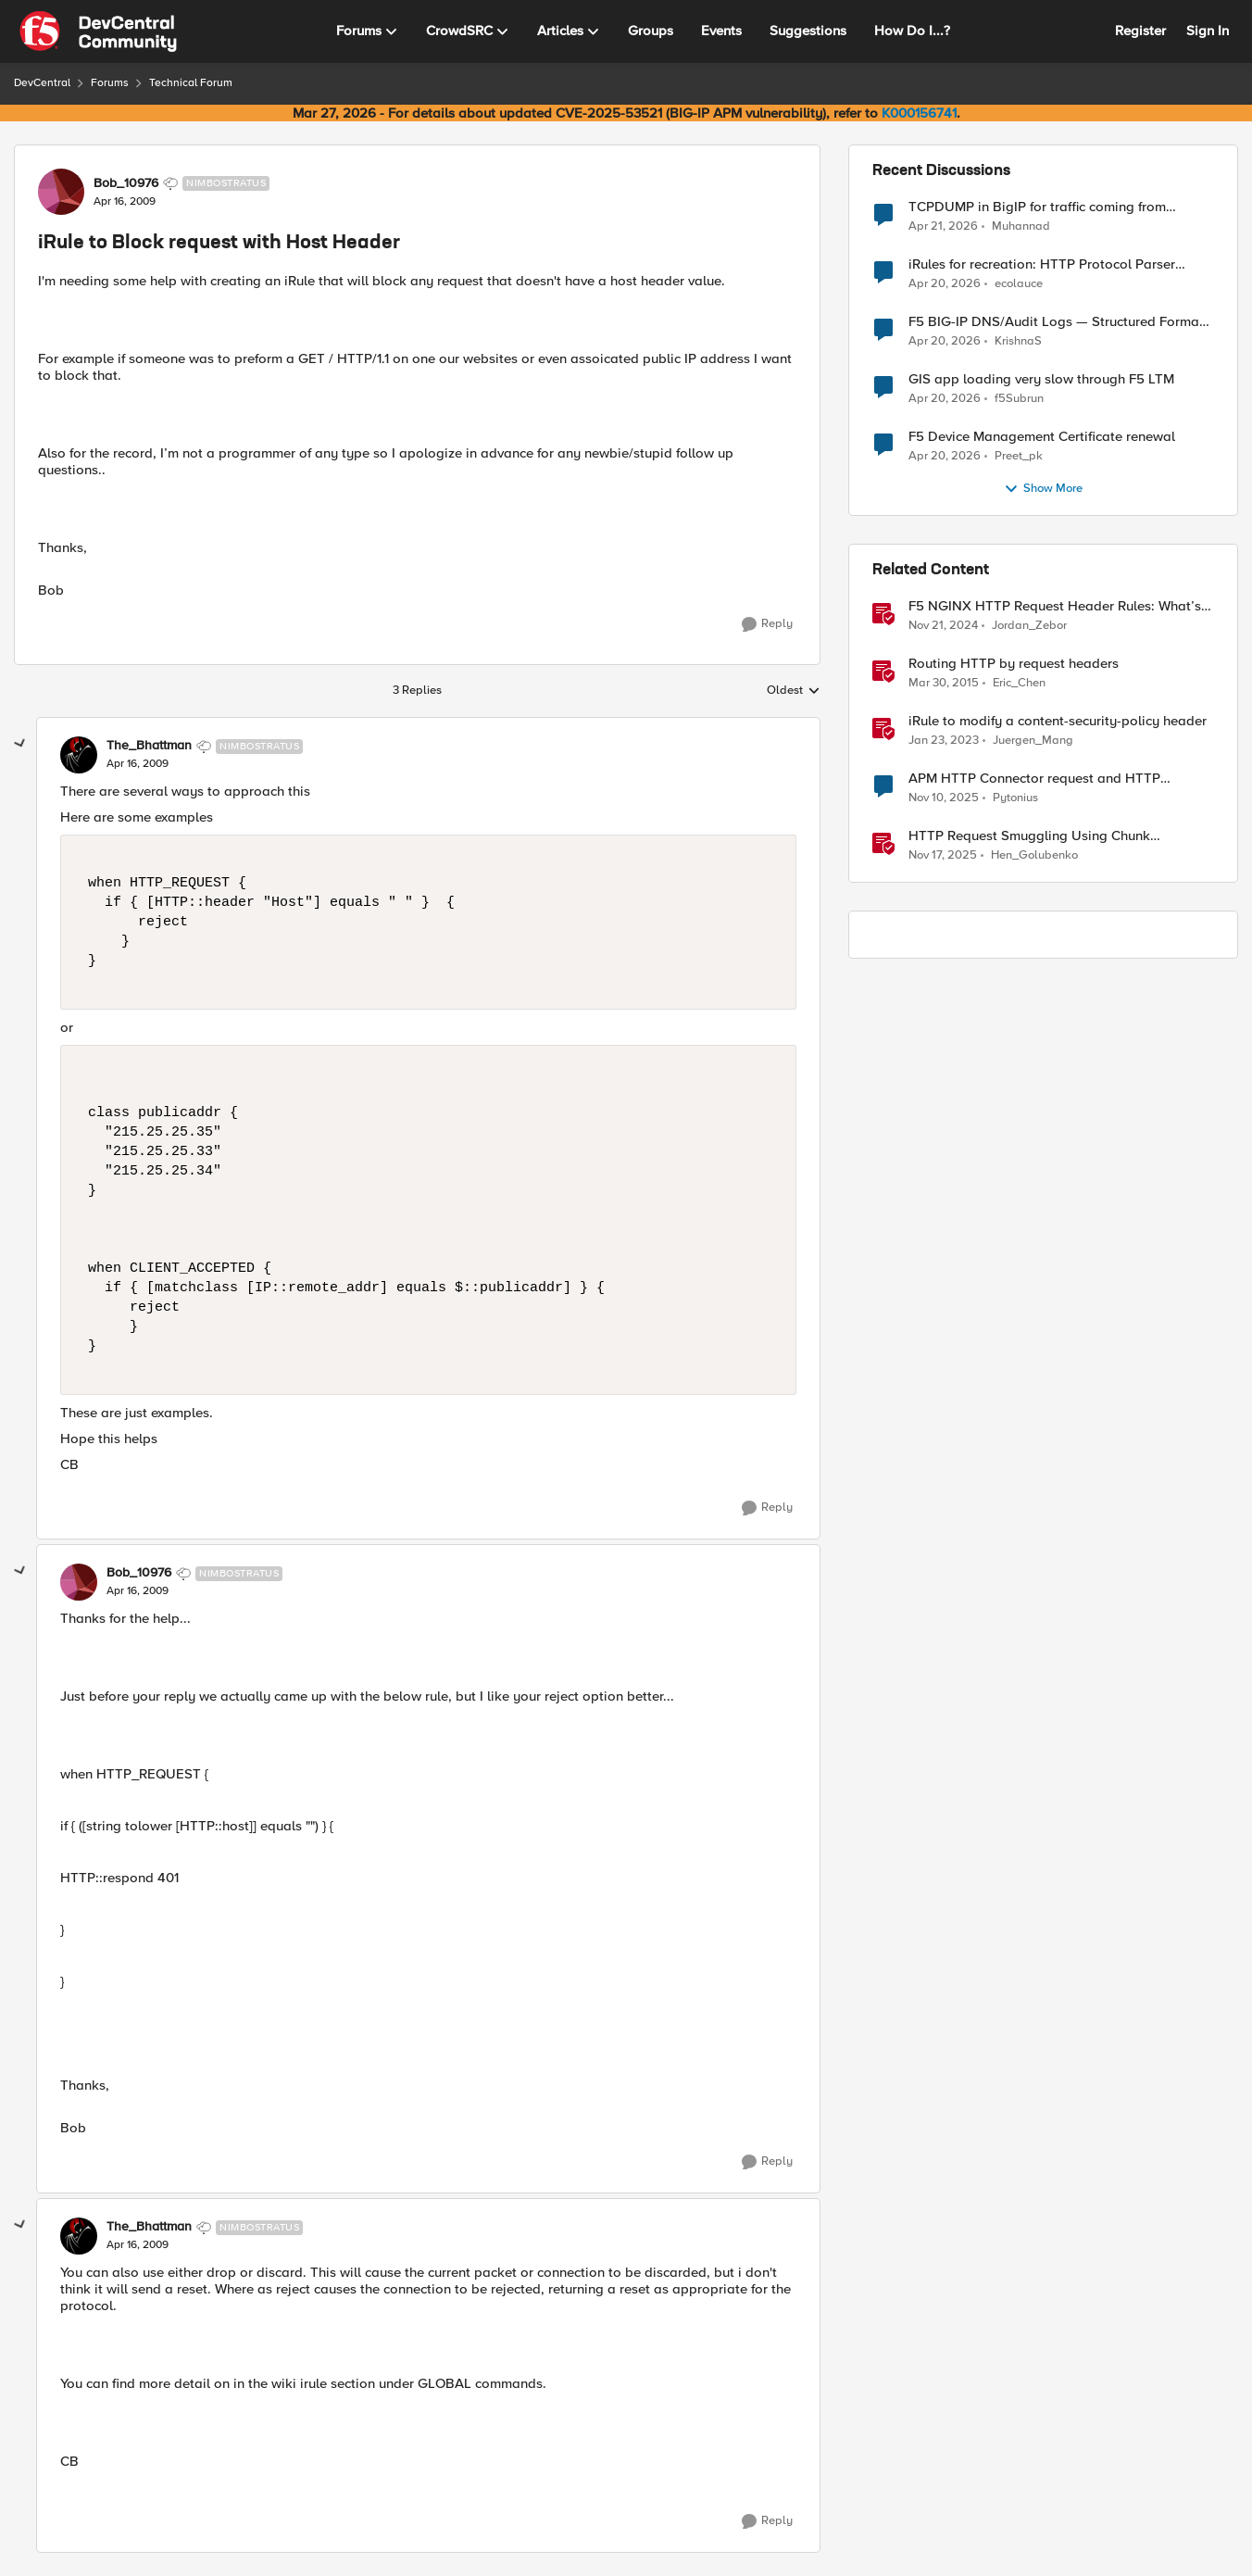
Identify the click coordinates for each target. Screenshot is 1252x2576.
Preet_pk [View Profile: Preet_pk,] (1019, 456)
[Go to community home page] (98, 31)
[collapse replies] (20, 744)
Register (1140, 30)
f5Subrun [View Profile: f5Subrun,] (1019, 399)
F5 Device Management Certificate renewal (1041, 437)
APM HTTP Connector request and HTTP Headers (1034, 778)
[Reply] (767, 624)
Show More (1043, 489)
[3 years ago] (943, 741)
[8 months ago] (943, 798)
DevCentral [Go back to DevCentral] (42, 83)
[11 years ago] (943, 683)
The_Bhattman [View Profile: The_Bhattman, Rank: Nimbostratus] (149, 745)
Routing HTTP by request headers (1013, 664)
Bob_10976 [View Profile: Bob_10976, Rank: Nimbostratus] (126, 183)
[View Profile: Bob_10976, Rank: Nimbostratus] (61, 192)
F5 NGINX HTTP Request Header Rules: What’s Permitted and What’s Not (1054, 606)
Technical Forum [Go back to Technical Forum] (190, 83)
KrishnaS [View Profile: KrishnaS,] (1018, 341)
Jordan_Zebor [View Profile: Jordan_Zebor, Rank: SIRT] (1029, 626)
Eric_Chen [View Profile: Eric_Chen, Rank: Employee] (1019, 683)
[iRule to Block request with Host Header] (137, 764)
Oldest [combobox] (793, 691)
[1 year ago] (943, 626)
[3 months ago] (943, 226)
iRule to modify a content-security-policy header (1057, 721)
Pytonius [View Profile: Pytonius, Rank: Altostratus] (1015, 798)
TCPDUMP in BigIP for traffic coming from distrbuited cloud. (1037, 207)
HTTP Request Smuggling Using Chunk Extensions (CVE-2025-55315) (1029, 836)
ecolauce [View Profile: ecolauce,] (1019, 284)
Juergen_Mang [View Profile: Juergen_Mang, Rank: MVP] (1033, 741)
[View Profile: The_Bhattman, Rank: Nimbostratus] (78, 754)
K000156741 (919, 113)
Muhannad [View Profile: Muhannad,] (1021, 225)
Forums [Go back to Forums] (110, 83)
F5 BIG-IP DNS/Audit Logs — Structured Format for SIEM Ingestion (1056, 322)
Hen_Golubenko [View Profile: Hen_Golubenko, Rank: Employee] (1034, 855)
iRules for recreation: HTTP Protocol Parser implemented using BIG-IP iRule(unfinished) (1041, 264)
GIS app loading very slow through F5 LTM (1041, 379)
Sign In (1207, 30)
